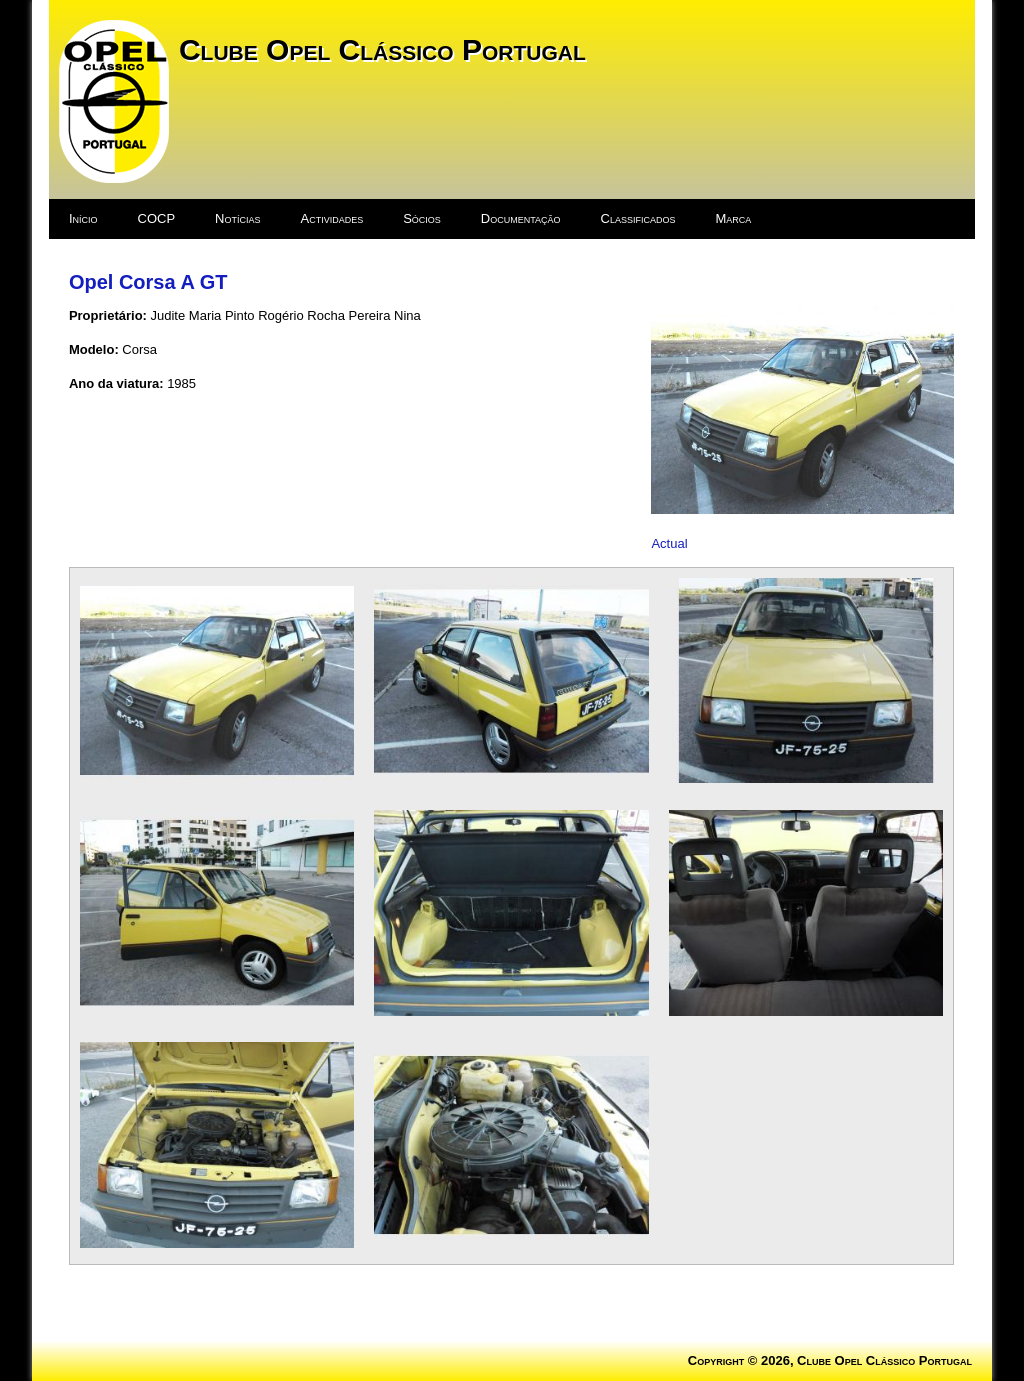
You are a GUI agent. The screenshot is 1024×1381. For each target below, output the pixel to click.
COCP (157, 218)
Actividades (331, 218)
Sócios (422, 218)
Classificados (638, 218)
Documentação (521, 218)
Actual (669, 543)
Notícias (237, 218)
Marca (734, 218)
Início (83, 218)
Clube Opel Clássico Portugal (382, 49)
